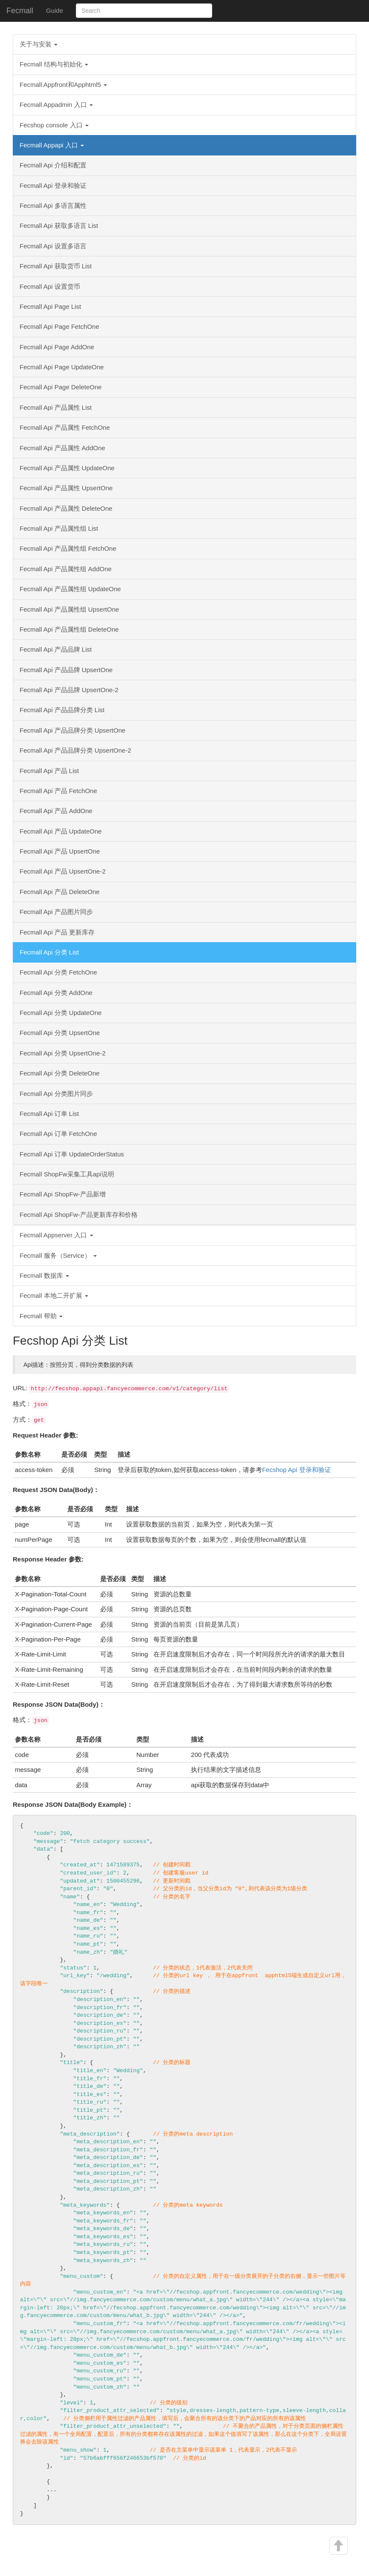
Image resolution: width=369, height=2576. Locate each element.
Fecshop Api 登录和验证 (296, 1469)
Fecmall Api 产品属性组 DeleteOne (69, 629)
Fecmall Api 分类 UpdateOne (61, 1012)
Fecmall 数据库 (44, 1275)
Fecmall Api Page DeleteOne (61, 387)
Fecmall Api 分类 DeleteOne (60, 1073)
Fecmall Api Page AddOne (57, 347)
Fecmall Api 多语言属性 (53, 205)
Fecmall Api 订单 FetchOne (58, 1133)
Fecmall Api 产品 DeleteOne (60, 891)
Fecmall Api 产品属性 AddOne (62, 447)
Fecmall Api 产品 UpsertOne (60, 851)
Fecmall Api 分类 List (49, 952)
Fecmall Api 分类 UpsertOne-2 (63, 1053)
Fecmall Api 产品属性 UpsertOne (66, 488)
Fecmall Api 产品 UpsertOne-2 (63, 871)
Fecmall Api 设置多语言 (53, 246)
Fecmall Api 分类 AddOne (56, 992)
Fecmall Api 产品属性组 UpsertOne (69, 609)
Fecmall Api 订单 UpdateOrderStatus (72, 1154)
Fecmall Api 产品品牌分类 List (62, 709)
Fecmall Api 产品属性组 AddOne (66, 568)
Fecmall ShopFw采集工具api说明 (67, 1174)
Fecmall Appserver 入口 (56, 1235)
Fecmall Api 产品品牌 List (56, 649)
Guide (54, 10)
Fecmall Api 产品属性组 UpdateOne (70, 588)
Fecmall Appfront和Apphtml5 (63, 84)
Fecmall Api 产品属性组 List (59, 528)
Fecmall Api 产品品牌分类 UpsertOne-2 (75, 750)
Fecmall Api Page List (50, 306)
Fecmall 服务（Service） (58, 1255)
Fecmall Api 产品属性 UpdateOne (67, 468)
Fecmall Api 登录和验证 (53, 185)
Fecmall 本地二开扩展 (54, 1295)
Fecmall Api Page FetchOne (59, 326)
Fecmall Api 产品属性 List (56, 407)
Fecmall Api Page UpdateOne (62, 367)
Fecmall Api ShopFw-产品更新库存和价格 (79, 1214)
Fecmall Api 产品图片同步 (56, 911)
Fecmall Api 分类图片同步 (56, 1093)
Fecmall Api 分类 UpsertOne (60, 1032)
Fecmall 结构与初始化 (54, 64)
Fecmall (19, 10)
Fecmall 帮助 (41, 1316)
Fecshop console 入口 (54, 125)
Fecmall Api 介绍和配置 (53, 165)
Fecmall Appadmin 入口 (56, 104)
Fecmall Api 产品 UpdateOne (61, 831)
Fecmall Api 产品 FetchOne (58, 790)
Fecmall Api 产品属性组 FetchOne (68, 548)
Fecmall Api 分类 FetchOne (58, 972)
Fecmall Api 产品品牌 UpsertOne (66, 669)
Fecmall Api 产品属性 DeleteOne (66, 508)
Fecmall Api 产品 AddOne (56, 810)
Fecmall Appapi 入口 (52, 145)
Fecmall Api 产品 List (49, 770)
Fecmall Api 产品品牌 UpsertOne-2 (69, 689)
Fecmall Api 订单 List (49, 1113)
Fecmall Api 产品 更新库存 (57, 932)
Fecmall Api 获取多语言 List (59, 225)
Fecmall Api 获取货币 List (56, 266)
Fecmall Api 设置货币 (50, 286)
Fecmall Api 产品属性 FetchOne (65, 427)
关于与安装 (39, 44)
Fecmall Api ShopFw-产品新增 (63, 1194)
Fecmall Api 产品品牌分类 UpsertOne (72, 730)
